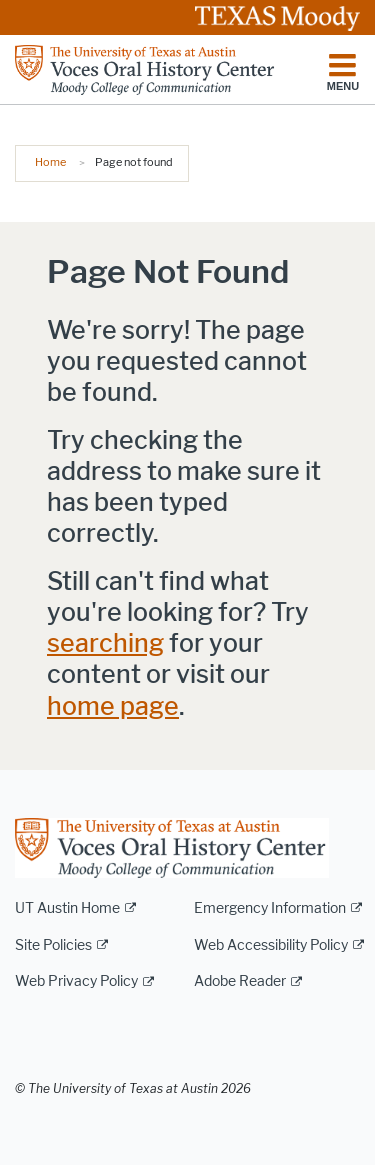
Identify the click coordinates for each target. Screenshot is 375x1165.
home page (113, 706)
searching (105, 643)
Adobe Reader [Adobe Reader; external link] (240, 981)
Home (50, 162)
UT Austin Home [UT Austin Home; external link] (67, 908)
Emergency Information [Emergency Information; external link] (270, 908)
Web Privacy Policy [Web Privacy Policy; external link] (76, 981)
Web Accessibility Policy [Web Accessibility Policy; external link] (271, 945)
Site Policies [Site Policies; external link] (53, 945)
